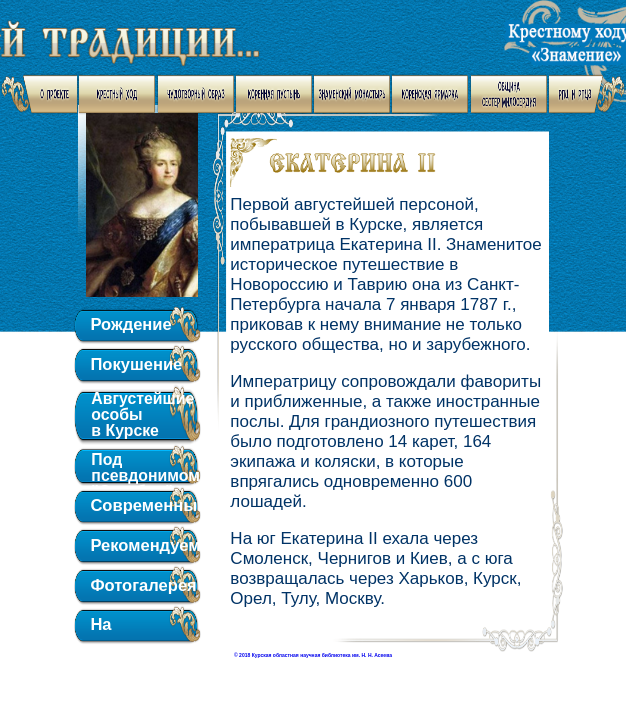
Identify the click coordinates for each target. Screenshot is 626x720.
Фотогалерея (137, 585)
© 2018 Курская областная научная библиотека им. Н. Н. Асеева (313, 655)
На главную (125, 626)
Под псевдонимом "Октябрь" (137, 465)
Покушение (136, 364)
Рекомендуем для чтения (137, 547)
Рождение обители (130, 326)
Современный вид (137, 507)
